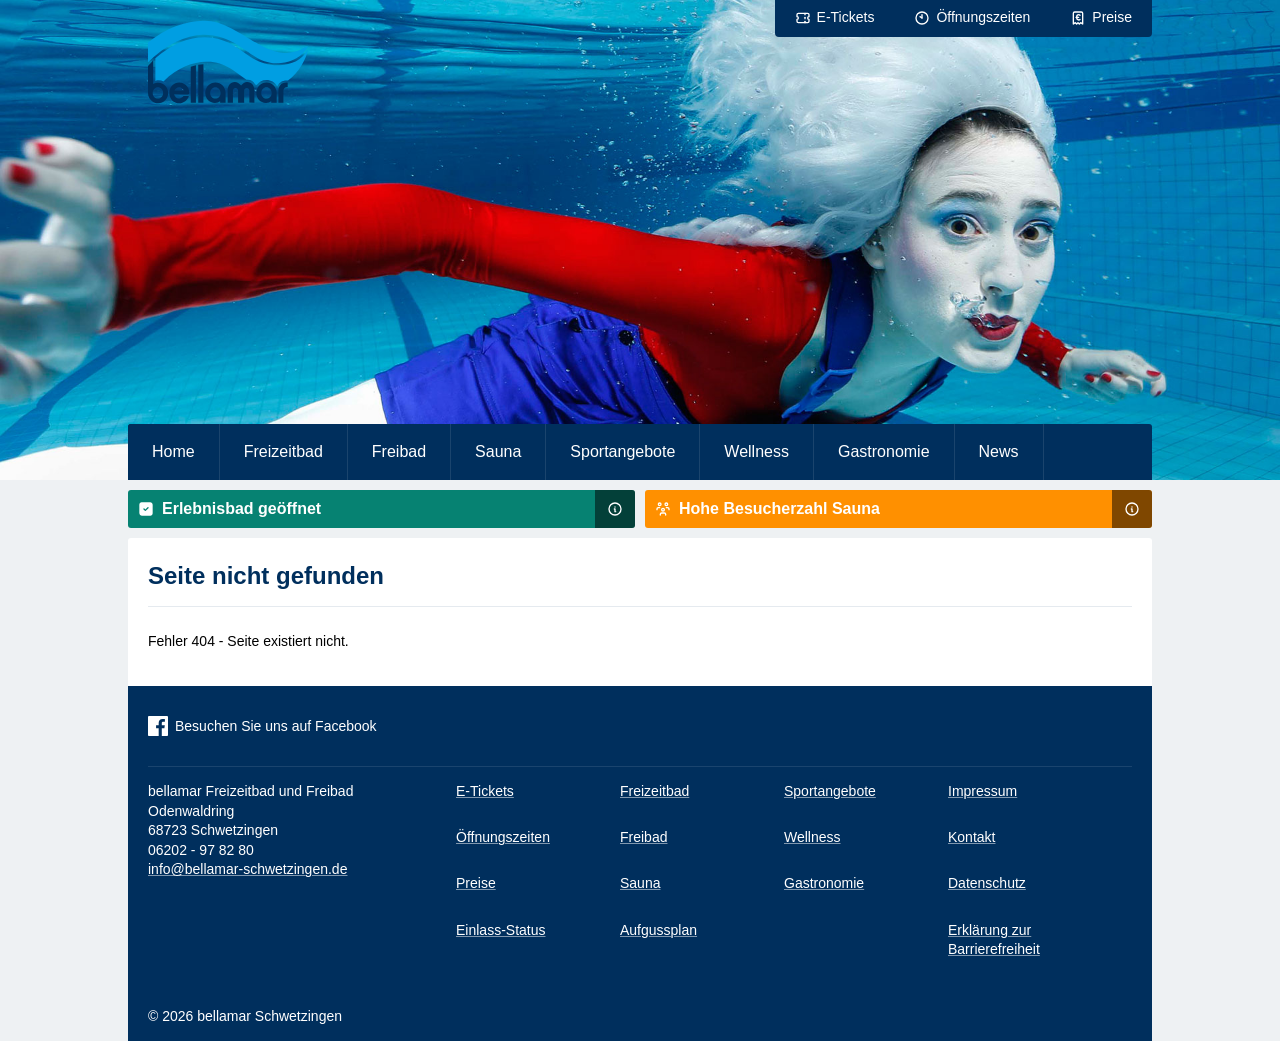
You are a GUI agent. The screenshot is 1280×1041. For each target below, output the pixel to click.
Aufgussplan (658, 930)
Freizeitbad (283, 451)
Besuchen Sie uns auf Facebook (276, 726)
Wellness (756, 451)
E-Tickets (846, 17)
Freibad (399, 451)
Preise (1112, 17)
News (999, 451)
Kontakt (971, 837)
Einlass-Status (500, 930)
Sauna (498, 451)
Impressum (982, 791)
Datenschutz (987, 883)
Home (173, 451)
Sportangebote (622, 451)
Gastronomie (884, 451)
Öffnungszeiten (983, 17)
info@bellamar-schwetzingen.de (247, 869)
